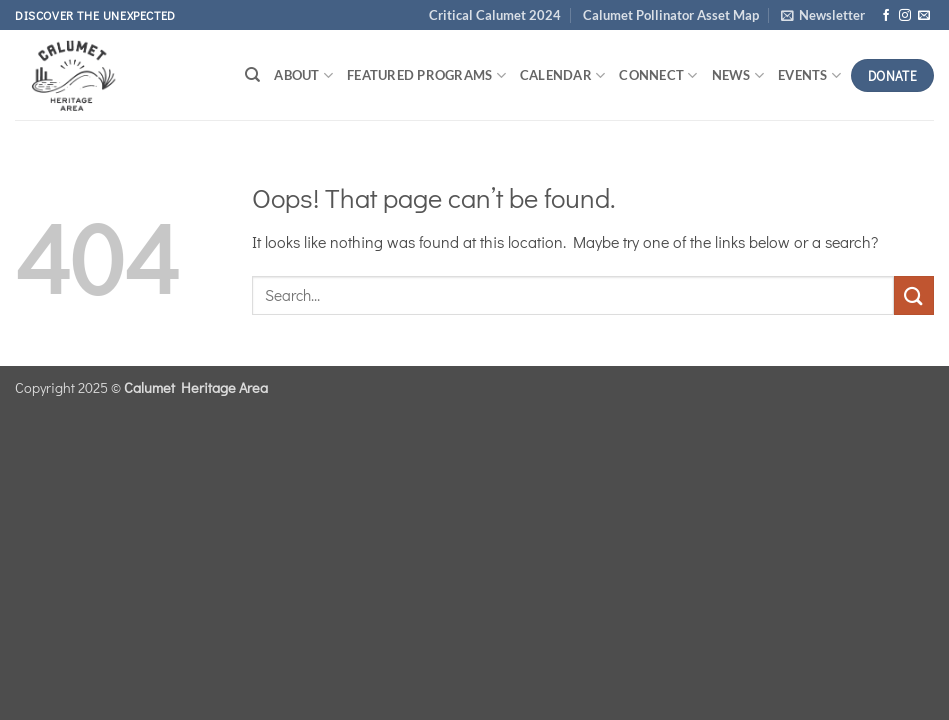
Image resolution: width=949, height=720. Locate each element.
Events (809, 75)
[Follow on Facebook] (886, 16)
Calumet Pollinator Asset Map (671, 15)
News (738, 75)
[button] (823, 15)
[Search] (252, 75)
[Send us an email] (924, 16)
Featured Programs (426, 75)
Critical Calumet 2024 (495, 15)
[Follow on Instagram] (905, 16)
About (303, 75)
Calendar (563, 75)
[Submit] (914, 295)
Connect (658, 75)
